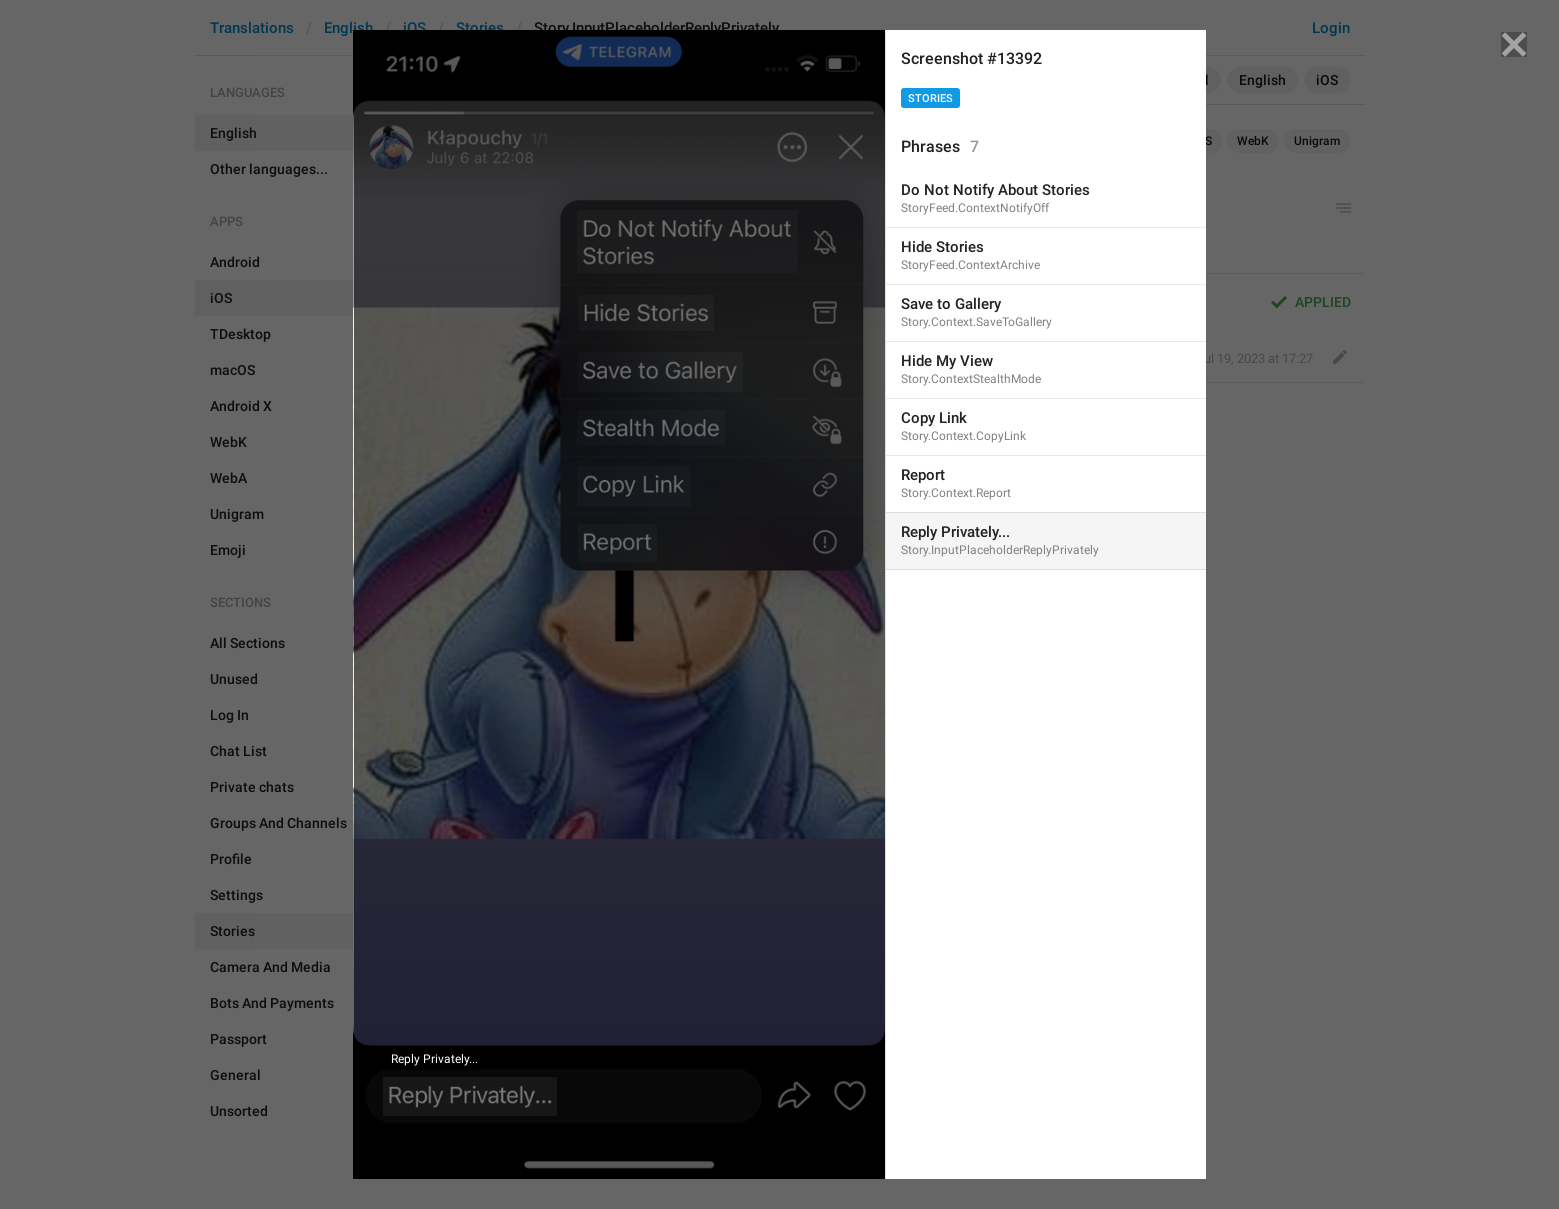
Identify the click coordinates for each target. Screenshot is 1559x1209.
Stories (930, 98)
